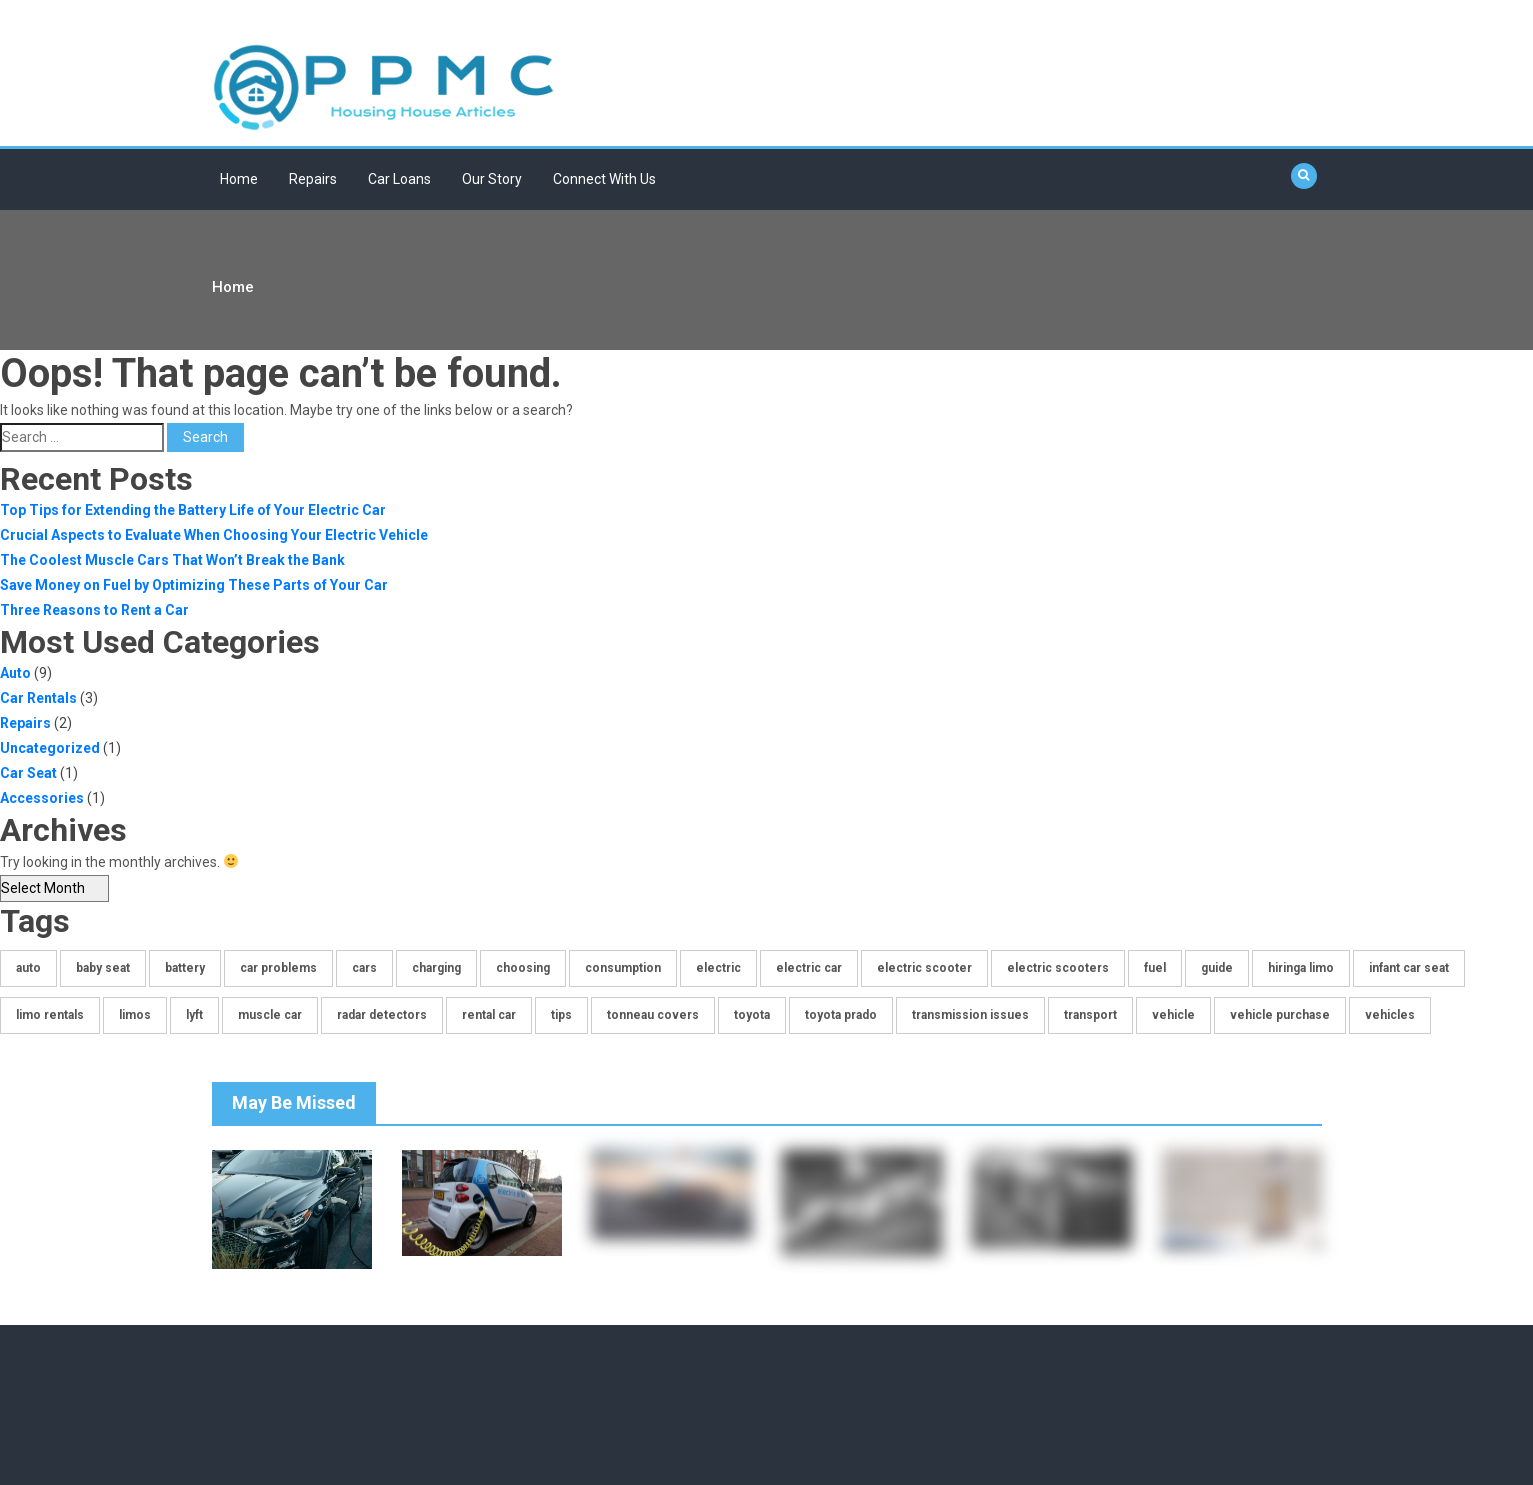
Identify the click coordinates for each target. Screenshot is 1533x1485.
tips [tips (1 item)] (561, 1015)
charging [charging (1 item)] (436, 968)
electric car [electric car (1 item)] (809, 968)
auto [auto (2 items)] (28, 968)
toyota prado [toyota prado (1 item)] (841, 1015)
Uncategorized (50, 748)
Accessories (42, 798)
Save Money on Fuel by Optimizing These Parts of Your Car (194, 585)
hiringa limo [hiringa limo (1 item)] (1301, 968)
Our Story (492, 179)
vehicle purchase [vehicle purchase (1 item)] (1280, 1015)
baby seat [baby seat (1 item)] (103, 968)
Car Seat (28, 773)
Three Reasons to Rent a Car (94, 610)
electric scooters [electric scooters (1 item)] (1058, 968)
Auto (15, 673)
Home (239, 179)
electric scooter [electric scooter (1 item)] (924, 968)
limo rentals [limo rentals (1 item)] (50, 1015)
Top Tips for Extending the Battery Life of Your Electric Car (193, 510)
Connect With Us (604, 179)
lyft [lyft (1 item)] (194, 1015)
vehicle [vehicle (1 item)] (1173, 1015)
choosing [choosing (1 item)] (523, 968)
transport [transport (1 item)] (1090, 1015)
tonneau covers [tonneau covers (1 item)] (653, 1015)
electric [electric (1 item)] (718, 968)
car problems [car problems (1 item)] (278, 968)
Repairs (313, 179)
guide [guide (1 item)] (1217, 968)
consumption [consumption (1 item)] (623, 968)
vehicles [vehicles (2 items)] (1390, 1015)
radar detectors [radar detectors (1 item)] (382, 1015)
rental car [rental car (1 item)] (489, 1015)
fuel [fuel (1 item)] (1155, 968)
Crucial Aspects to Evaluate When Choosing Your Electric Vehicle (214, 535)
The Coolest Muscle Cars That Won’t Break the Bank (172, 560)
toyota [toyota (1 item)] (752, 1015)
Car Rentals (38, 698)
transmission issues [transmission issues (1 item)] (970, 1015)
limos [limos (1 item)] (135, 1015)
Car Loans (399, 179)
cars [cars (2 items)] (364, 968)
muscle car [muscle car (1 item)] (270, 1015)
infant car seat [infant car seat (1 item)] (1409, 968)
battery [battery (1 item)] (185, 968)
